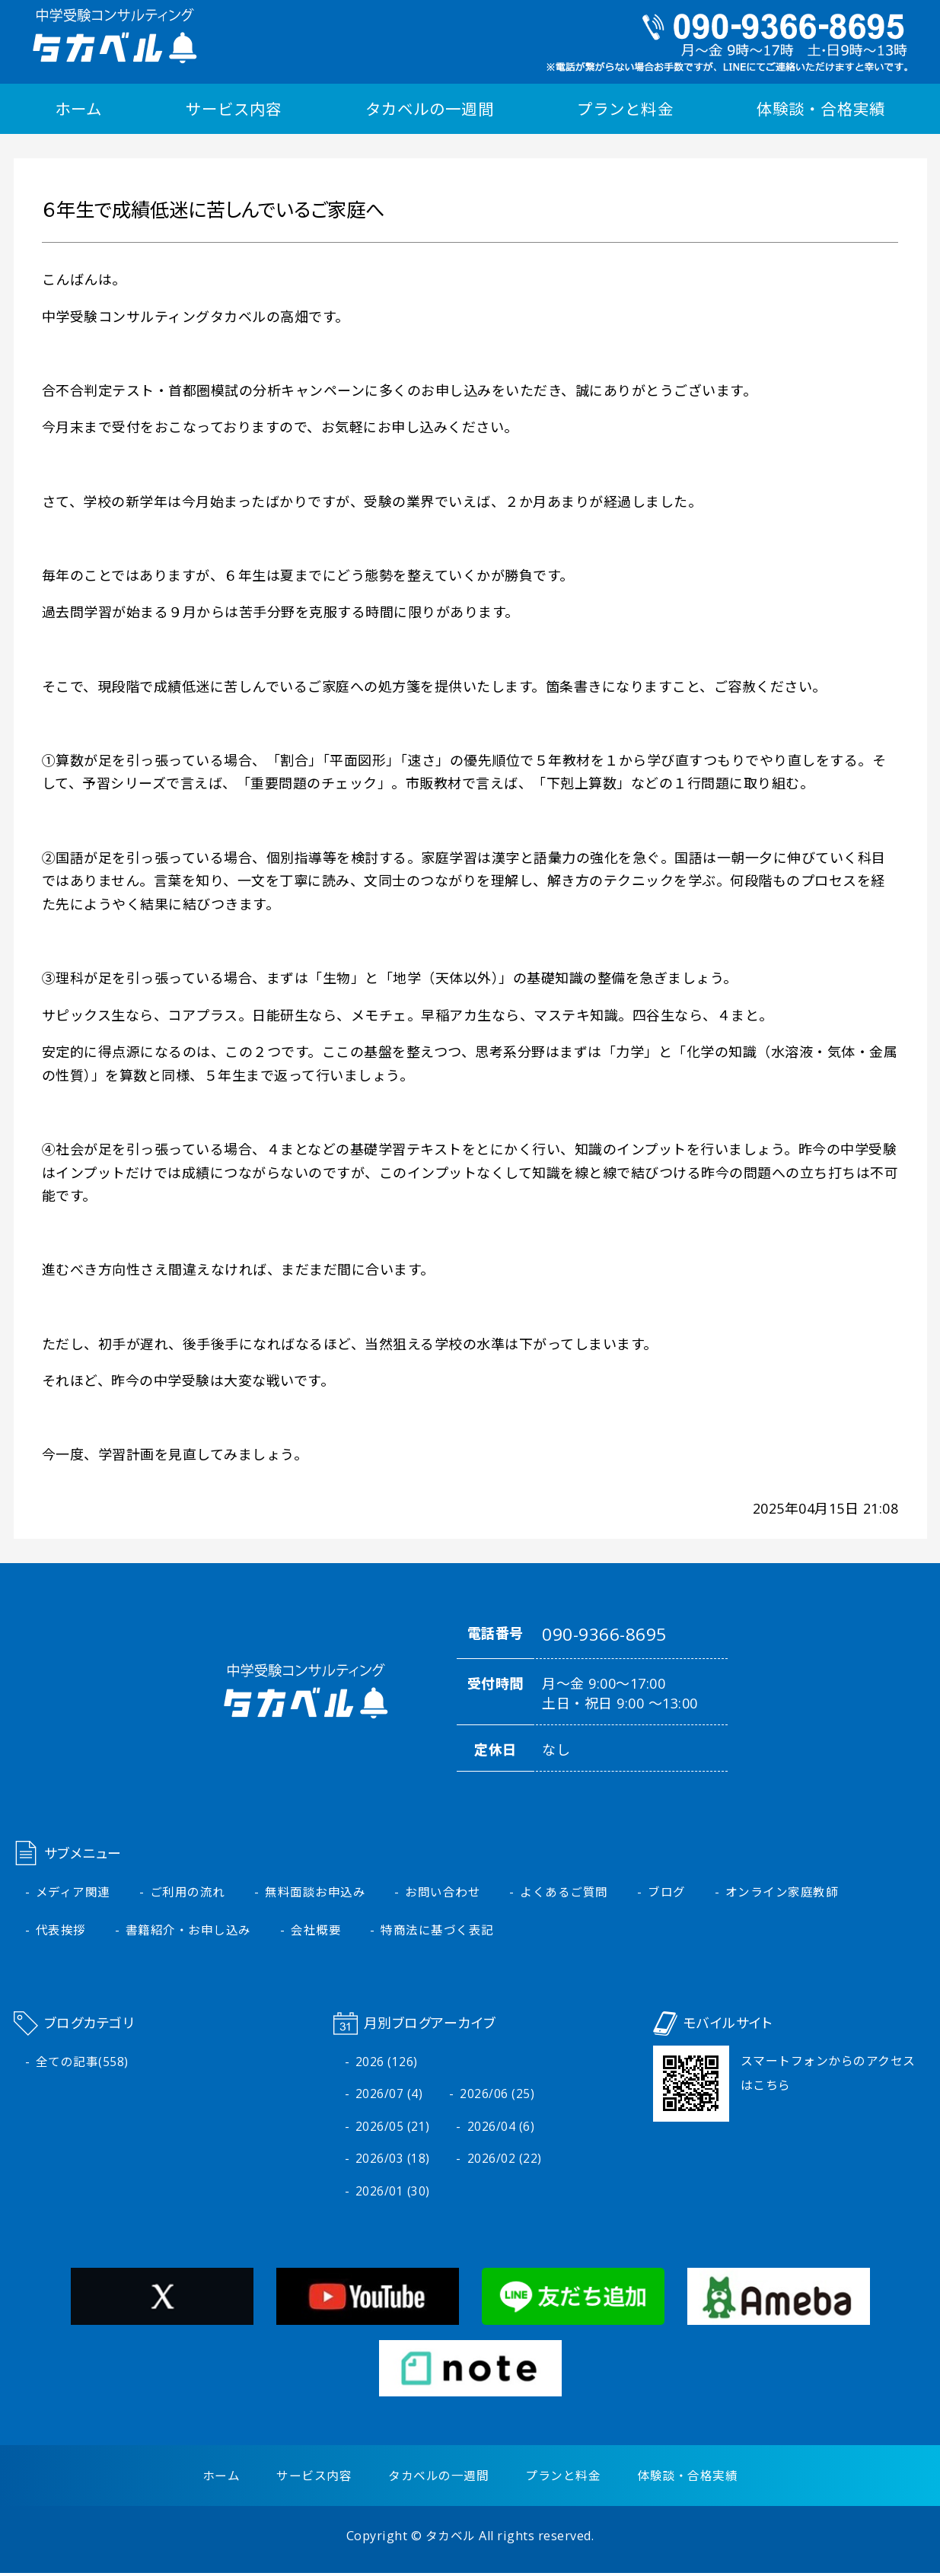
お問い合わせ (443, 1892)
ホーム (78, 108)
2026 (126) (386, 2063)
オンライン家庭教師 (783, 1892)
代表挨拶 (61, 1930)
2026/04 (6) (501, 2128)
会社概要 (317, 1930)
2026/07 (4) (389, 2095)
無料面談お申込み (316, 1892)
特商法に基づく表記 (438, 1930)
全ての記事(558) (82, 2063)
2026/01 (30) (392, 2194)
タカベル (450, 2538)
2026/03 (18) (392, 2161)
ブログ (667, 1892)
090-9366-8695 (605, 1634)
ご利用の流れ (187, 1892)
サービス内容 (234, 108)
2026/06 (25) (497, 2095)
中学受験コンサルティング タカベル (112, 36)
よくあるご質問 (565, 1892)
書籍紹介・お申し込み (188, 1930)
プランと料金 (625, 108)
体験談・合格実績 (820, 108)
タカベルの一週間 (429, 108)
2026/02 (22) (504, 2161)
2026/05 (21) (392, 2128)
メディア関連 (73, 1892)
